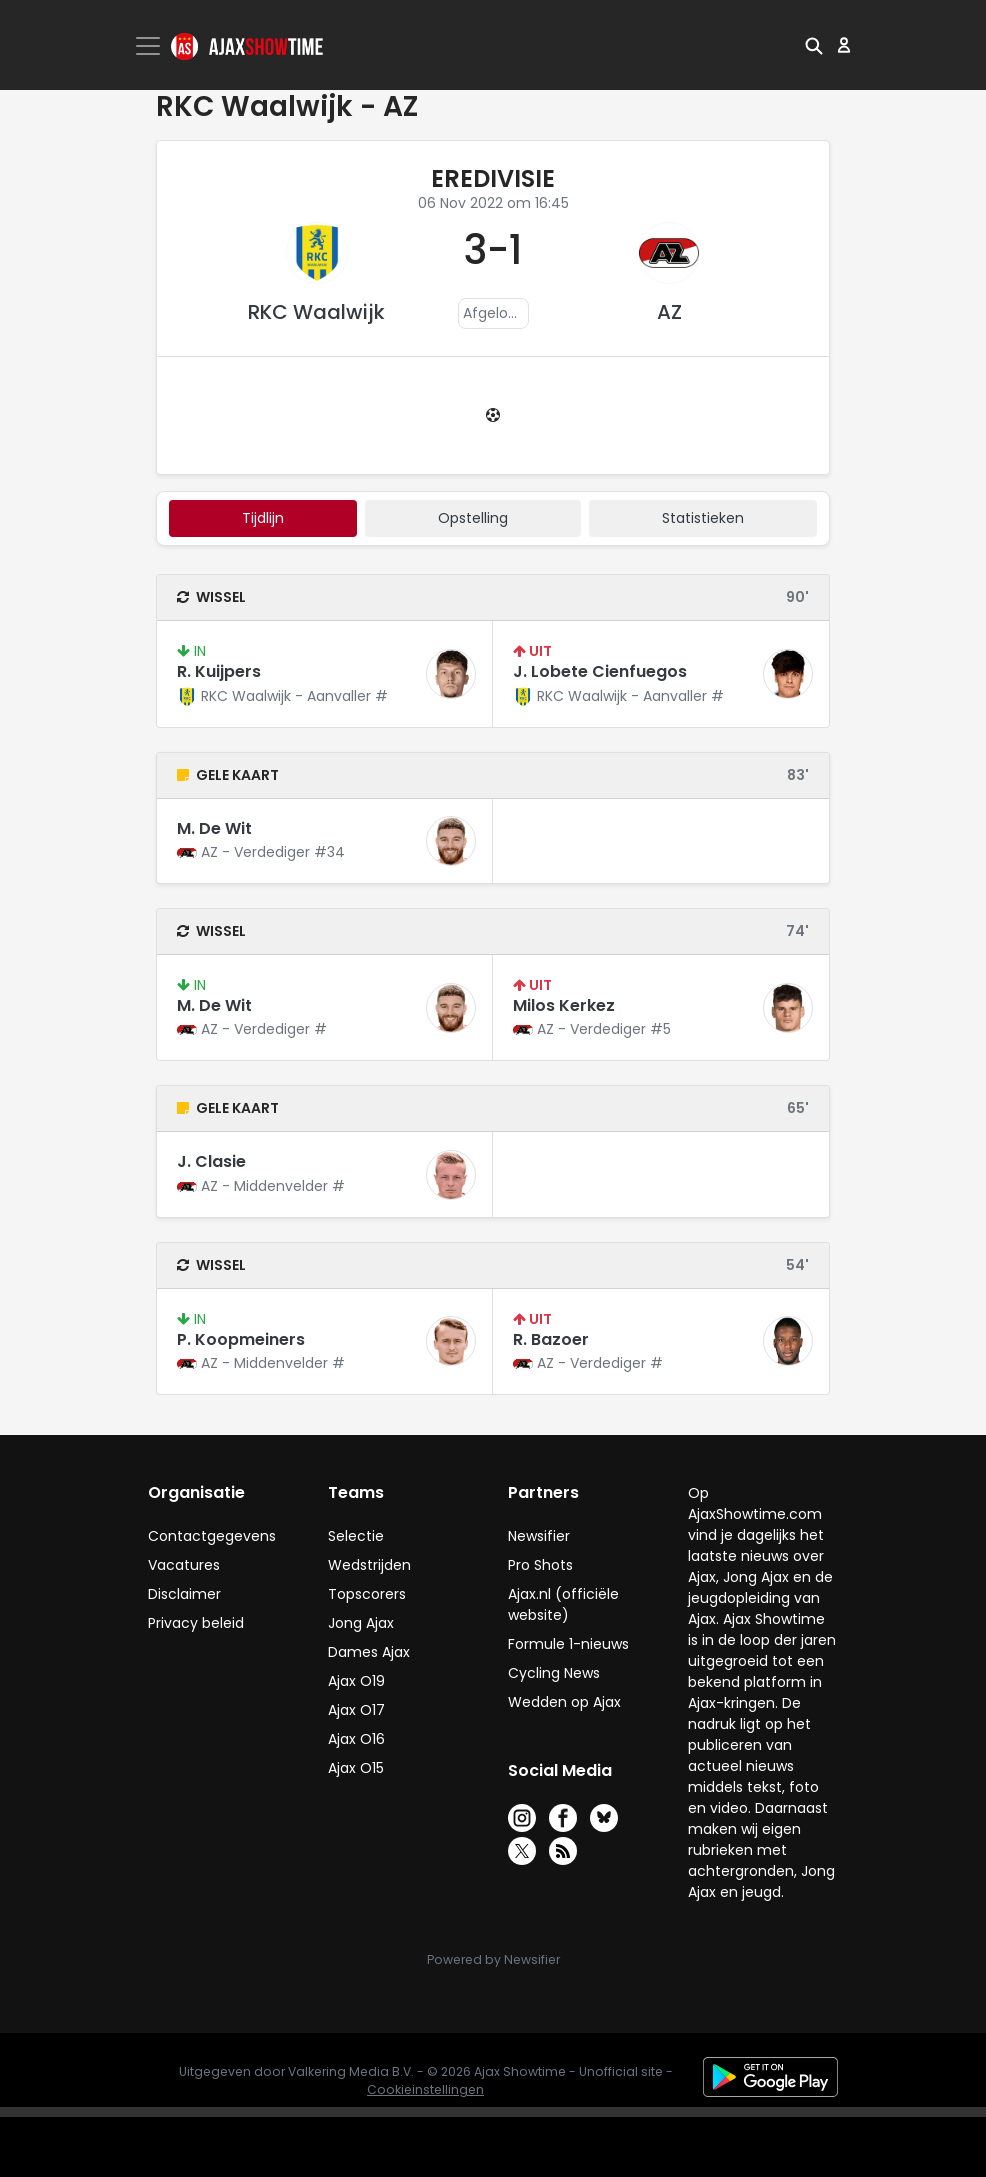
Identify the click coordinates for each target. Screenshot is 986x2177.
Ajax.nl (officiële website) (563, 1604)
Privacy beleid (196, 1623)
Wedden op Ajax (564, 1702)
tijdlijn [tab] (263, 518)
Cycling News (554, 1673)
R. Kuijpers (219, 671)
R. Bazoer (551, 1339)
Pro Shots (540, 1565)
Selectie (356, 1536)
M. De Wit (214, 828)
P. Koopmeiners (241, 1339)
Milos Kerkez (564, 1005)
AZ (669, 312)
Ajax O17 (356, 1710)
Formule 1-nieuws (568, 1644)
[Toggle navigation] (150, 46)
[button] (814, 45)
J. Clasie (211, 1161)
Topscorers (367, 1594)
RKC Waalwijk (316, 312)
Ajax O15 (356, 1768)
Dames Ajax (369, 1652)
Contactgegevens (212, 1536)
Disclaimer (184, 1594)
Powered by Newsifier (493, 1959)
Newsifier (539, 1536)
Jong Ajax (361, 1623)
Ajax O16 (356, 1739)
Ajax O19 (356, 1681)
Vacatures (184, 1565)
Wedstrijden (369, 1565)
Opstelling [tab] (473, 518)
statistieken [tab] (703, 518)
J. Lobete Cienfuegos (600, 671)
